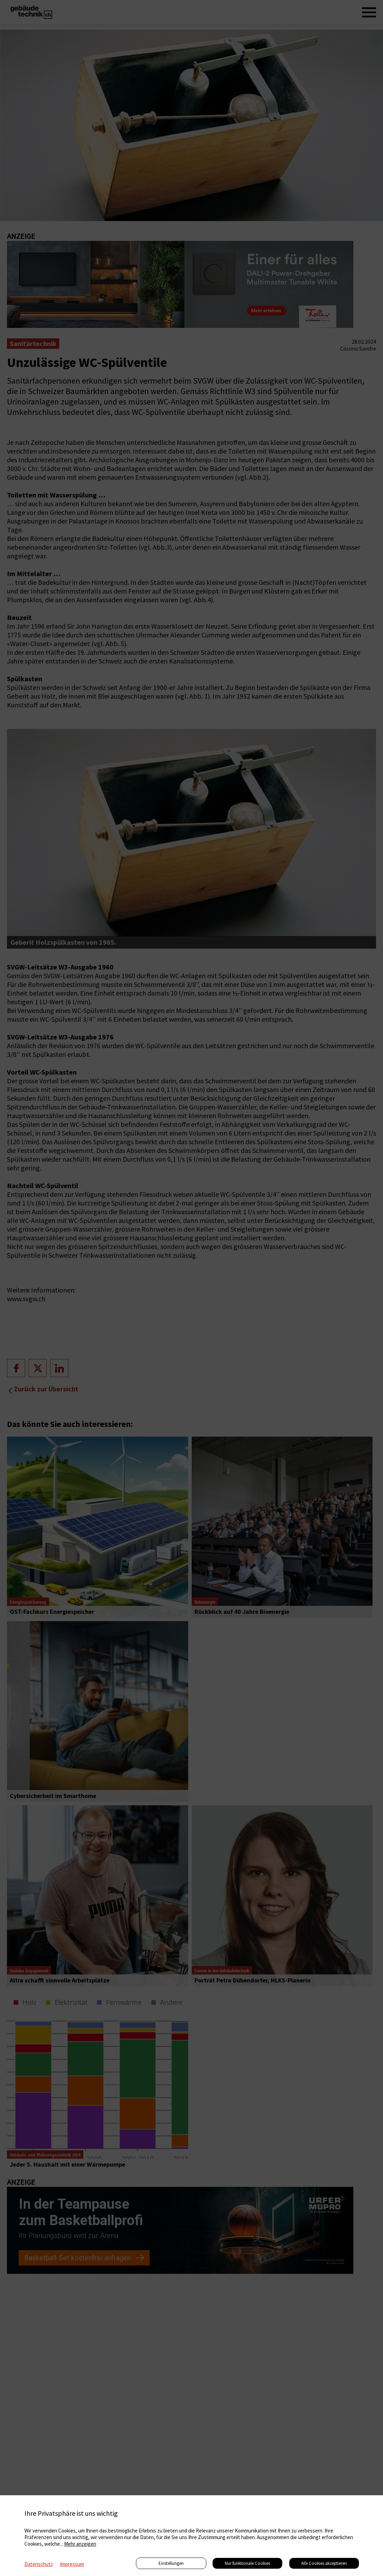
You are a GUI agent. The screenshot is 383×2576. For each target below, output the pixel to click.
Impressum (72, 2564)
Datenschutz (38, 2564)
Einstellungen (171, 2563)
